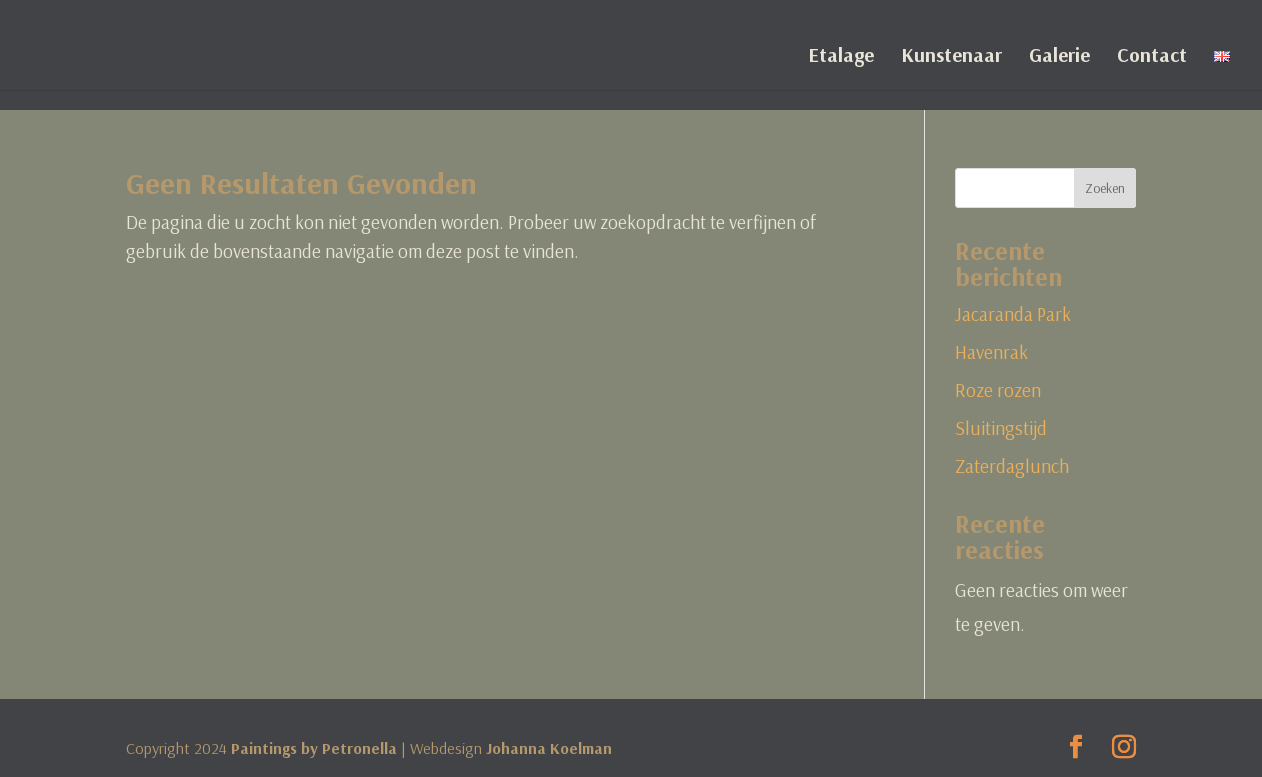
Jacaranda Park (1013, 314)
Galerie (1059, 57)
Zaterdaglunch (1012, 466)
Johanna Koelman (549, 748)
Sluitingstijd (1001, 428)
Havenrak (991, 352)
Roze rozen (998, 390)
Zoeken (1105, 188)
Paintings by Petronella (314, 748)
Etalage (841, 57)
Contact (1152, 57)
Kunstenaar (951, 57)
